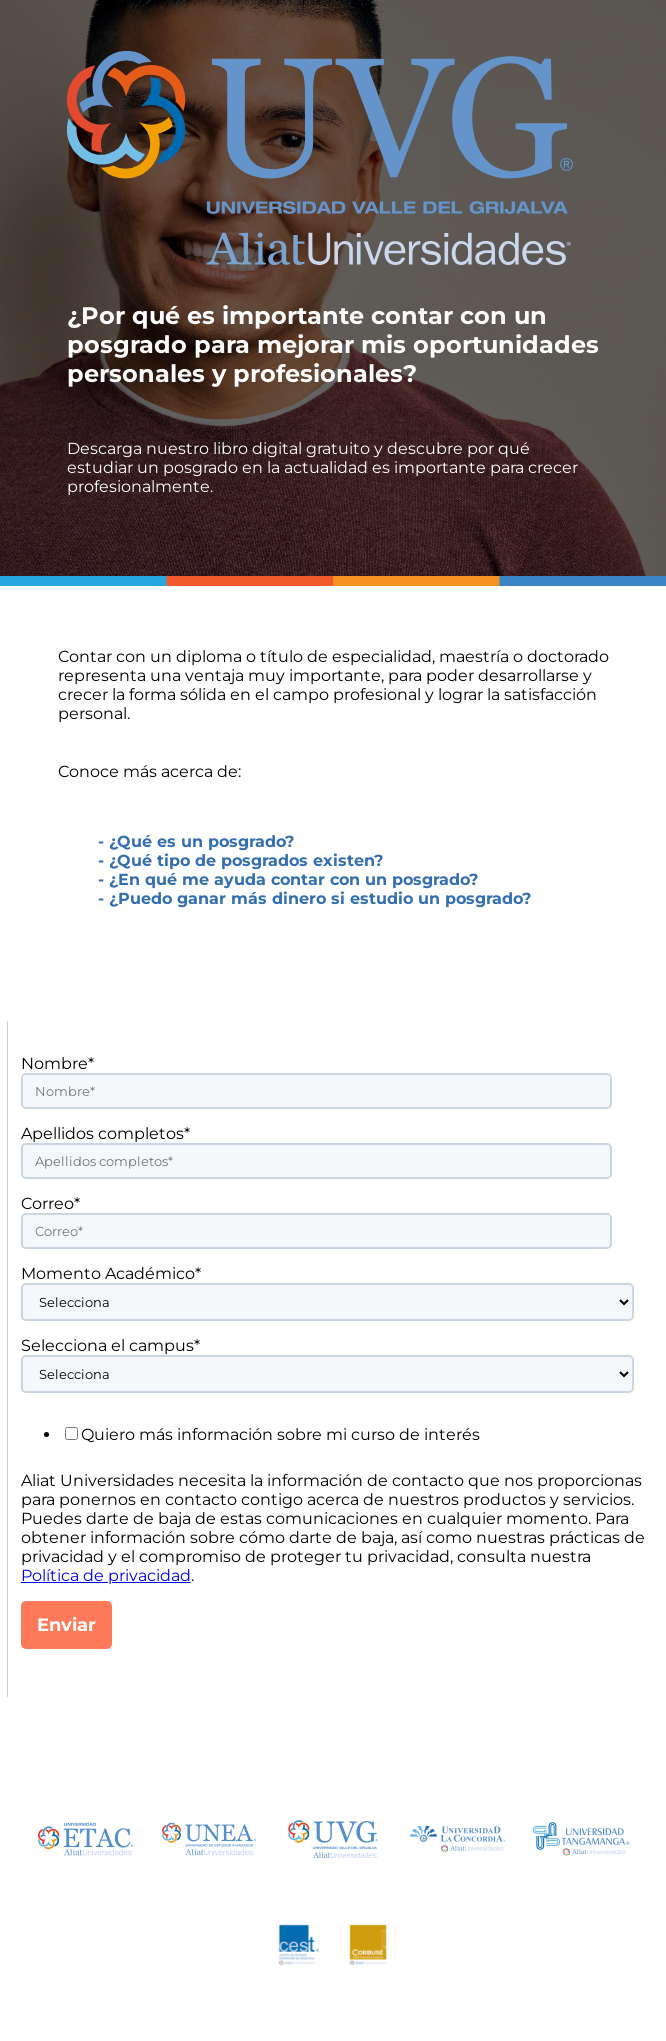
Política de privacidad (106, 1575)
